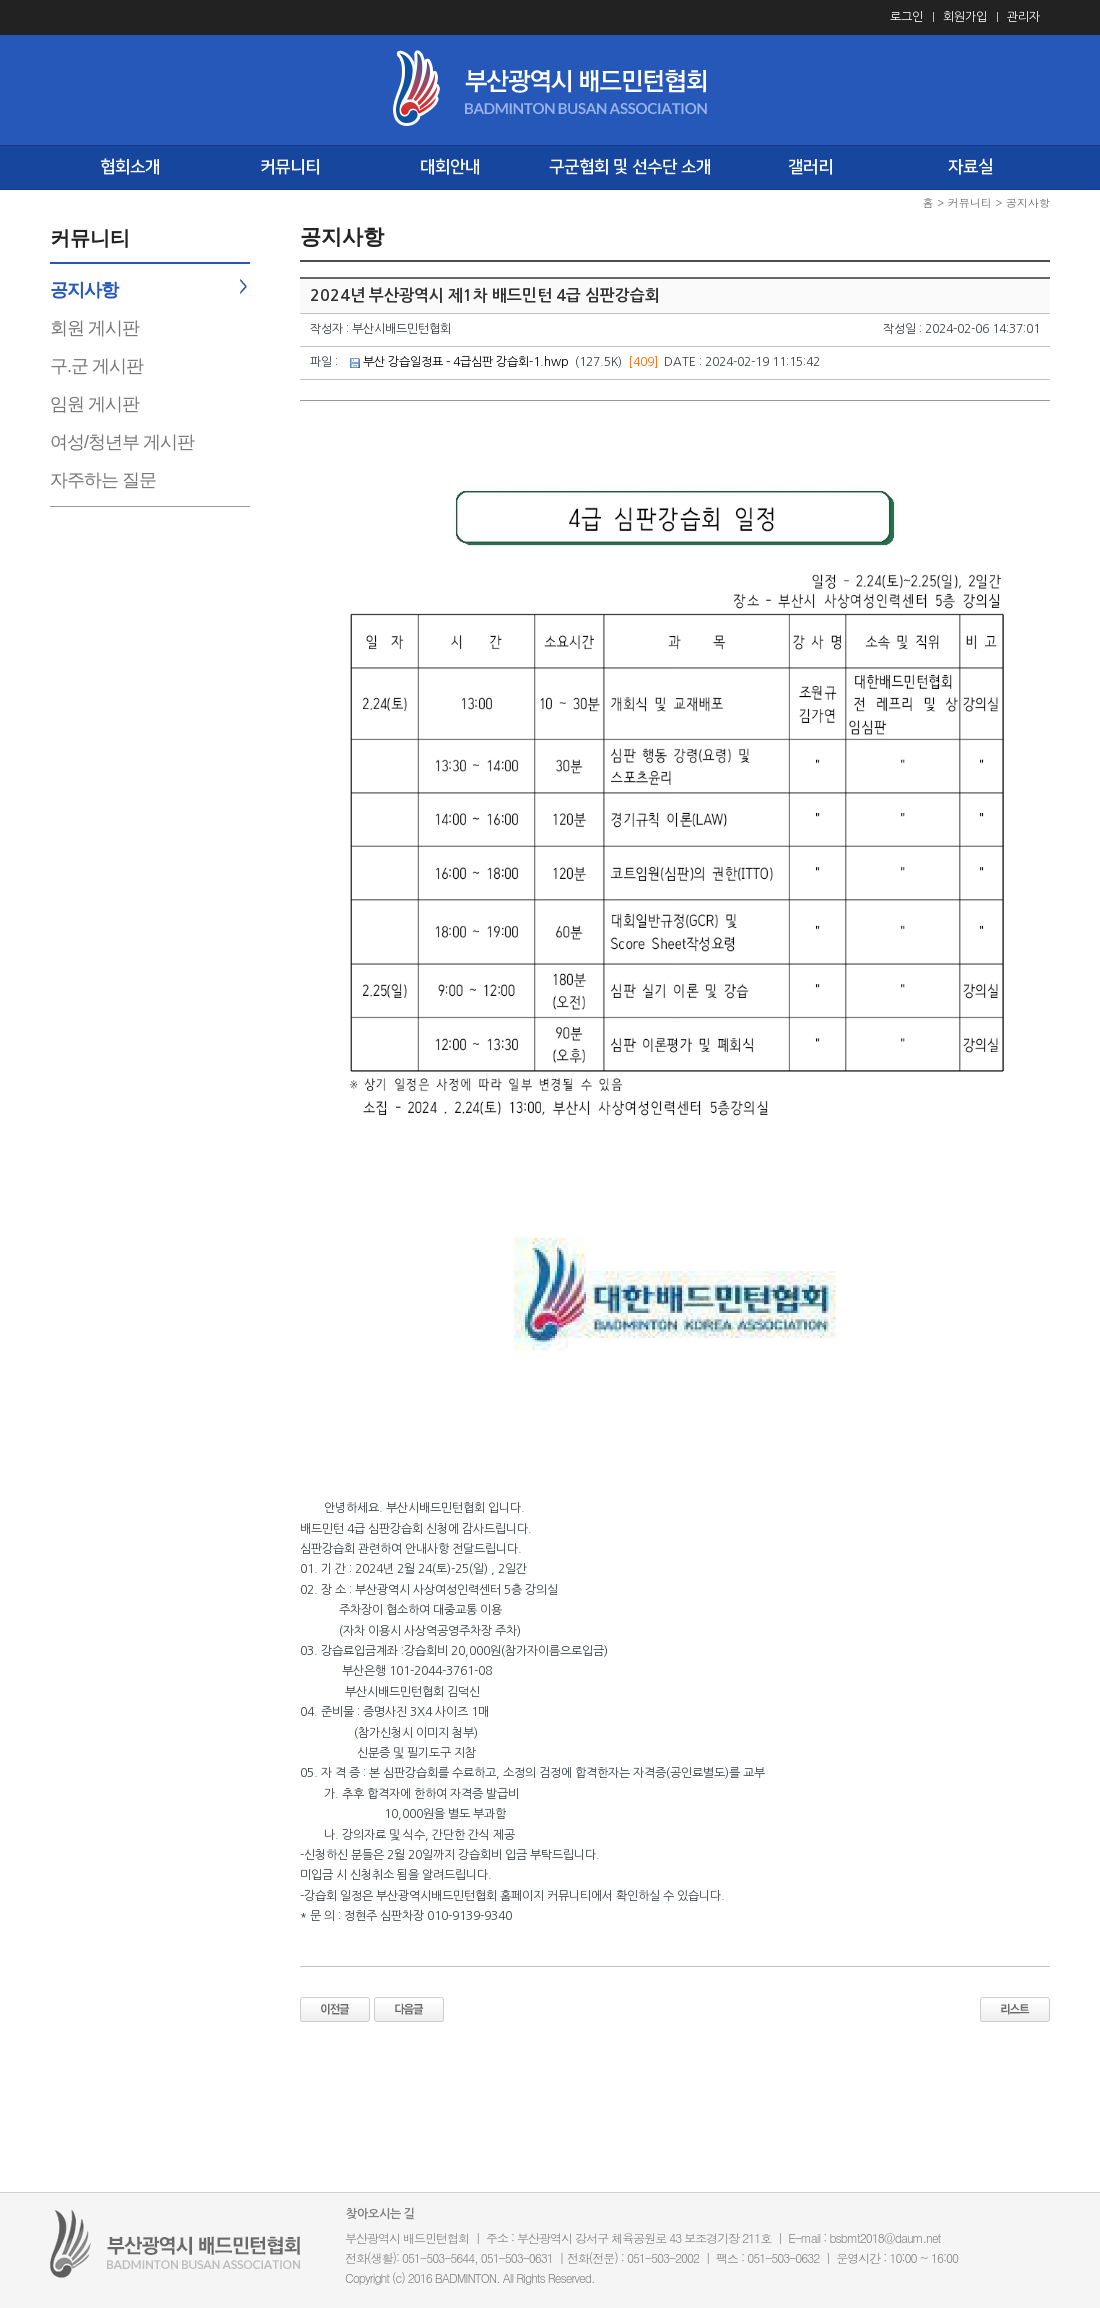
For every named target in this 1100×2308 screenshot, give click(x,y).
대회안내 (450, 167)
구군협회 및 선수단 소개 (630, 167)
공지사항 (84, 290)
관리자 (1023, 17)
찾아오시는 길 (380, 2214)
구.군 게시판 (96, 366)
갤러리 (810, 167)
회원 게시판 (94, 328)
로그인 (906, 17)
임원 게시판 (94, 404)
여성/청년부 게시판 (122, 442)
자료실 (970, 167)
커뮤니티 (290, 167)
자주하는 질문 (103, 480)
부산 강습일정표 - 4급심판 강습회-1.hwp (466, 362)
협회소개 (130, 167)
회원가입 (965, 17)
